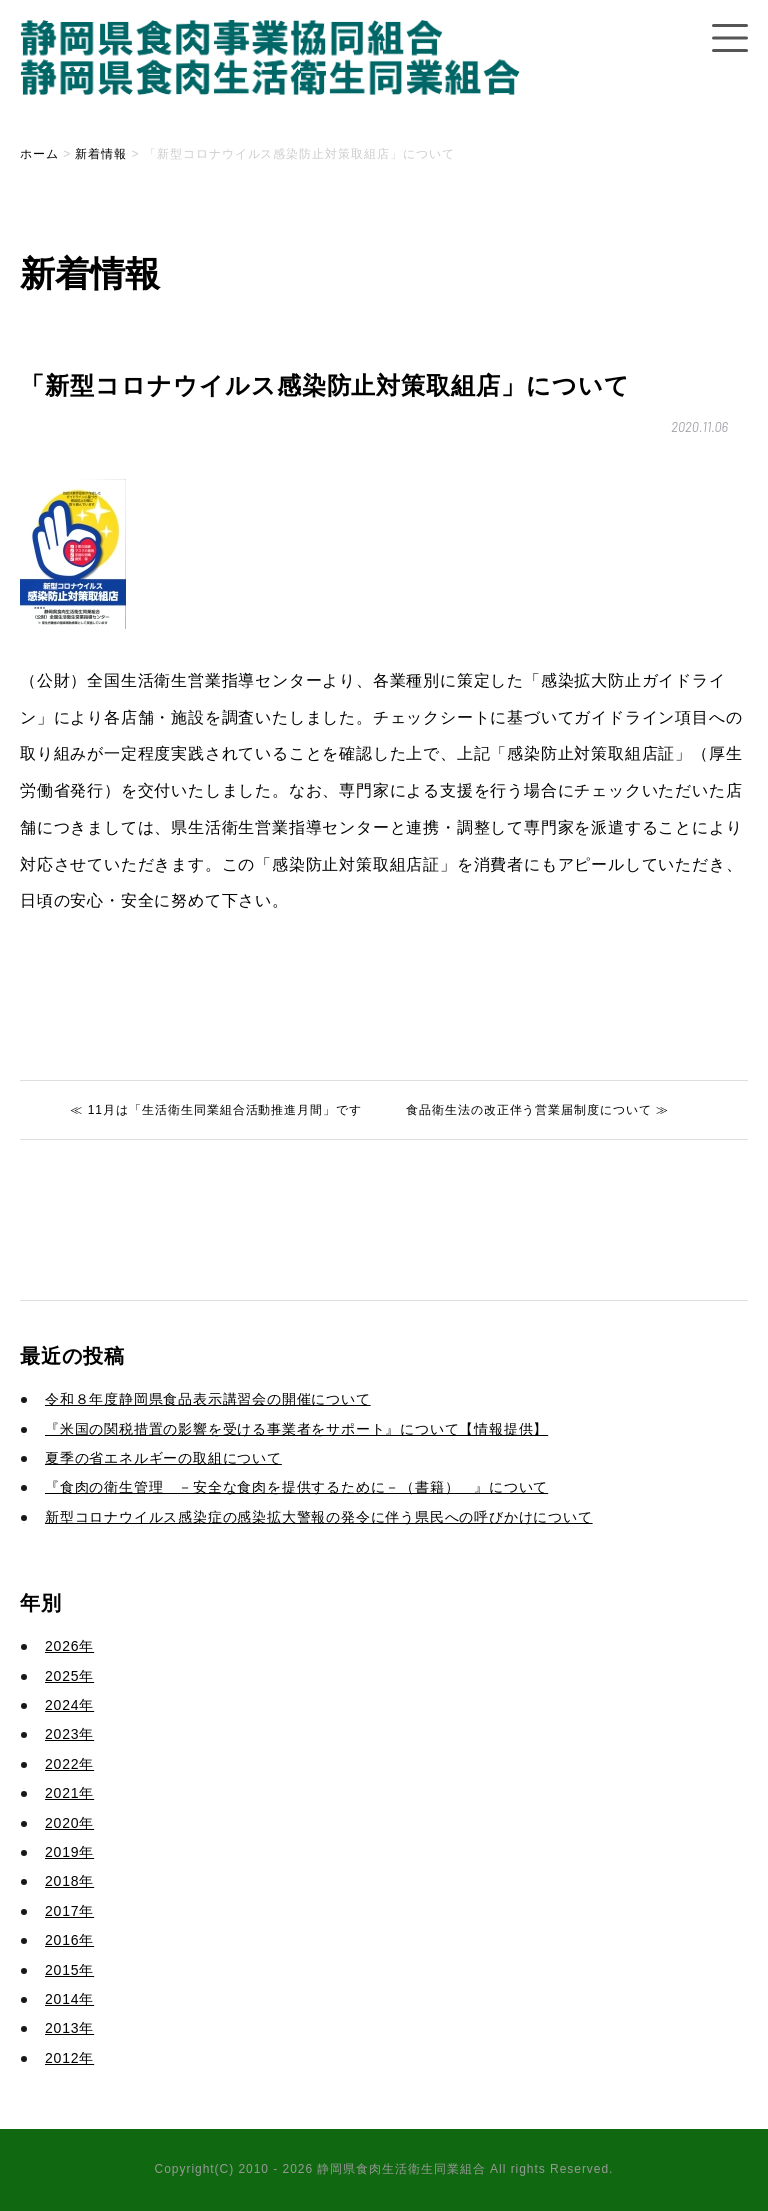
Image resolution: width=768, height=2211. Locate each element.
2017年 (69, 1911)
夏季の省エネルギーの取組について (163, 1458)
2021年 (69, 1793)
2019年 (69, 1852)
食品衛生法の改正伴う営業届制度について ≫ (538, 1110)
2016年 (69, 1940)
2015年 (69, 1970)
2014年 (69, 1999)
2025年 (69, 1676)
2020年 (69, 1823)
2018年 (69, 1881)
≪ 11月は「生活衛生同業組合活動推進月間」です (216, 1110)
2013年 (69, 2028)
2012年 (69, 2058)
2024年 (69, 1705)
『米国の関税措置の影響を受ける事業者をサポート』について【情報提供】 (296, 1429)
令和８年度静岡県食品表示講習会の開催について (208, 1399)
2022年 (69, 1764)
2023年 (69, 1734)
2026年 (69, 1646)
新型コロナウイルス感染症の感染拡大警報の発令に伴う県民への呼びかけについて (319, 1517)
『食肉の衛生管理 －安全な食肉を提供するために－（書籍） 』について (296, 1487)
